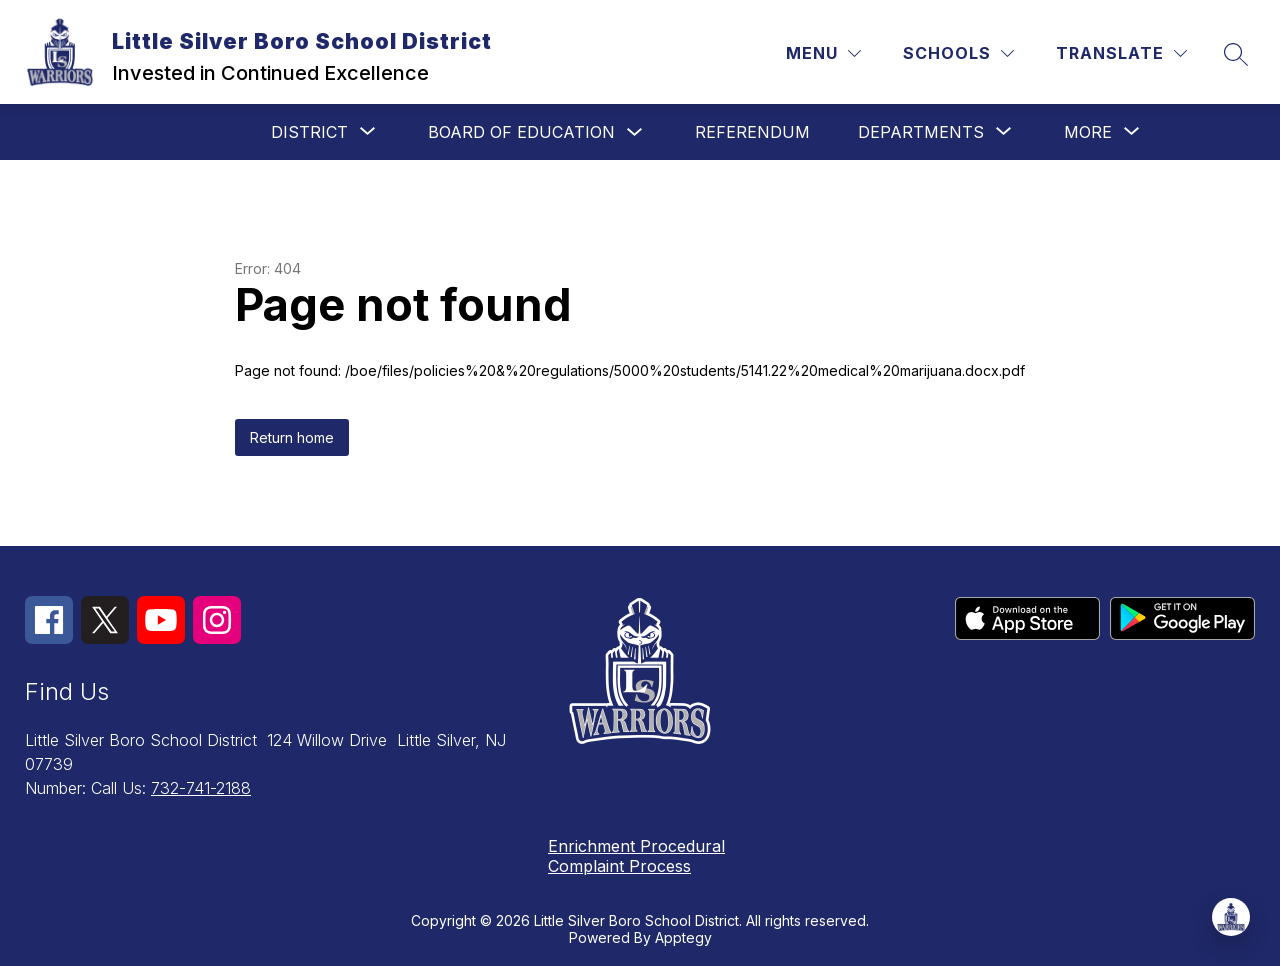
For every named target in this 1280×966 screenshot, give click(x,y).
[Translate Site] (1121, 53)
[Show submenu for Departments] (921, 132)
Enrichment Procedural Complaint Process (636, 856)
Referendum (752, 132)
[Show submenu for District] (309, 132)
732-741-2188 (201, 788)
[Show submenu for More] (1088, 132)
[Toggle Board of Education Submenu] (635, 132)
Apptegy (683, 937)
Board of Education (521, 132)
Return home (292, 437)
